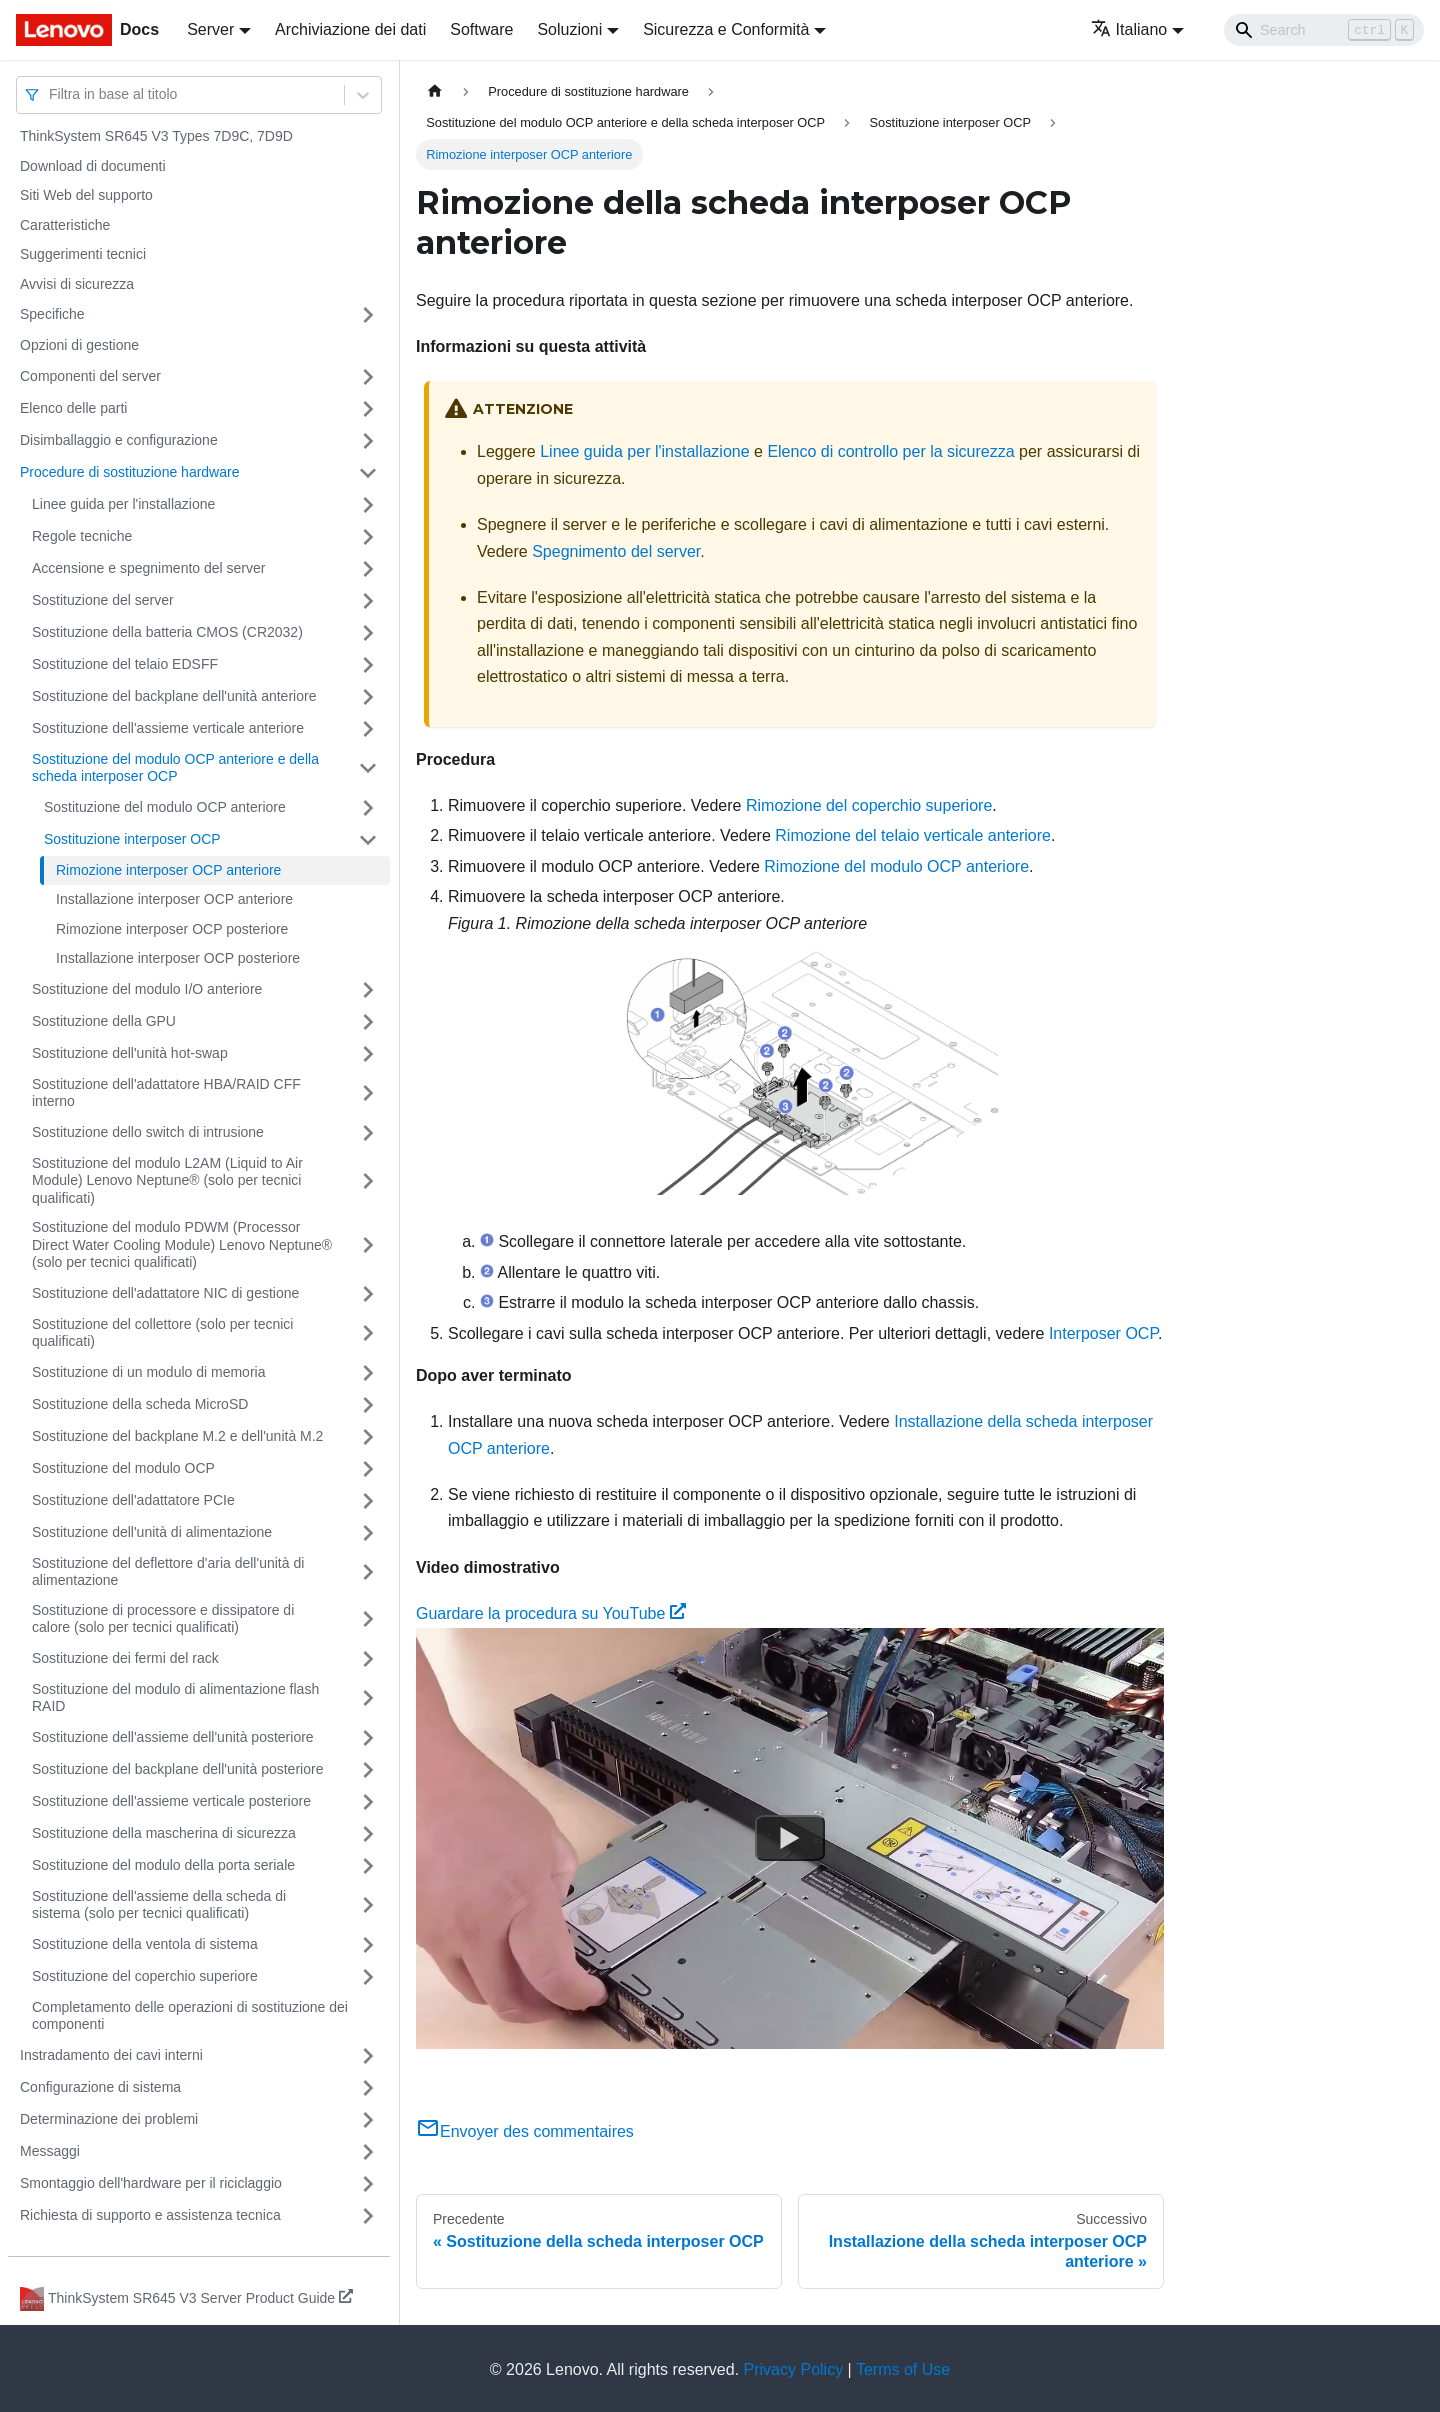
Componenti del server (90, 376)
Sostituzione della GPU (104, 1021)
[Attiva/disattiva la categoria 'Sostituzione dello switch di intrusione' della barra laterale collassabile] (368, 1133)
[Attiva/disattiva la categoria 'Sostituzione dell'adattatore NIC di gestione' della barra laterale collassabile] (368, 1294)
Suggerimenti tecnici (83, 254)
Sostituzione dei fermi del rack (125, 1658)
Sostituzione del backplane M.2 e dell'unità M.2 (177, 1436)
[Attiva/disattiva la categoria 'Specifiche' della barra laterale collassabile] (368, 315)
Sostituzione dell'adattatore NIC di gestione (165, 1293)
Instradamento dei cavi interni (111, 2055)
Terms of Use (903, 2369)
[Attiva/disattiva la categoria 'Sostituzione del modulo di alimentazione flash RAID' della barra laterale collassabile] (368, 1698)
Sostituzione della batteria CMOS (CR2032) (167, 632)
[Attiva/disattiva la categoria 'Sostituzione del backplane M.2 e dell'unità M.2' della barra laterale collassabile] (368, 1437)
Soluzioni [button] (569, 29)
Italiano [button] (1129, 29)
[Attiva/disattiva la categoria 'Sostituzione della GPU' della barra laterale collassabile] (368, 1022)
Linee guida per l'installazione (123, 504)
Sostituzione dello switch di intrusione (148, 1132)
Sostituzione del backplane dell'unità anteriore (174, 696)
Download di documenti (93, 166)
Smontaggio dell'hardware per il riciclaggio (151, 2183)
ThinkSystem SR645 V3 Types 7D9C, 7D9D (156, 136)
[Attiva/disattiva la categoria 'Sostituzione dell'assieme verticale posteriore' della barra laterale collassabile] (368, 1802)
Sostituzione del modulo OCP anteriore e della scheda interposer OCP (175, 768)
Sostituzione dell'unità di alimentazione (152, 1532)
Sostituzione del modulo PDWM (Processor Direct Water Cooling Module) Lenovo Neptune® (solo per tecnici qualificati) (182, 1244)
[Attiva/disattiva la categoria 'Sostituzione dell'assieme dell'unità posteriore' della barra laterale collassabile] (368, 1738)
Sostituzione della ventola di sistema (145, 1944)
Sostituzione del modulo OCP (123, 1468)
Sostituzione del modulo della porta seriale (163, 1865)
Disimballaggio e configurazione (119, 440)
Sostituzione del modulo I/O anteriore (147, 989)
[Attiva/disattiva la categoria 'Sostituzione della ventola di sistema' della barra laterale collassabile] (368, 1945)
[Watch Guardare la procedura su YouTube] (790, 1838)
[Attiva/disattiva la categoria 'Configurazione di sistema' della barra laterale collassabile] (368, 2088)
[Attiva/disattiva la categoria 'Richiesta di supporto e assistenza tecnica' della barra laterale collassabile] (368, 2216)
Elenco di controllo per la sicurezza (890, 451)
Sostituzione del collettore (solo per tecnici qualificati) (162, 1333)
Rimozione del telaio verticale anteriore (913, 835)
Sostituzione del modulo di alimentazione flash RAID (175, 1698)
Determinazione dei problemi (109, 2119)
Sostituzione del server (103, 600)
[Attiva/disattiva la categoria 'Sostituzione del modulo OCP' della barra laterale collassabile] (368, 1469)
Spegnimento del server (616, 551)
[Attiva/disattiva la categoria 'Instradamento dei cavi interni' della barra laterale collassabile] (368, 2056)
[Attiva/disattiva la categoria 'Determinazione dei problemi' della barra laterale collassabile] (368, 2120)
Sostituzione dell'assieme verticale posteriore (171, 1801)
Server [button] (210, 29)
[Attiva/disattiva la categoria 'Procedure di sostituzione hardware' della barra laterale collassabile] (368, 473)
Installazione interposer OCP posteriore (178, 958)
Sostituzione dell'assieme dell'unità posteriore (173, 1737)
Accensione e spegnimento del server (148, 568)
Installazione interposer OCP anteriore (174, 899)
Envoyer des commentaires (525, 2131)
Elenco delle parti (73, 408)
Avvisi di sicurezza (77, 284)
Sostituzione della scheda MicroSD (140, 1404)
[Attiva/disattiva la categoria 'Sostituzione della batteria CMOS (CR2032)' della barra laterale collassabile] (368, 633)
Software (481, 29)
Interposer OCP (1103, 1333)
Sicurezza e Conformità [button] (726, 29)
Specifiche (52, 314)
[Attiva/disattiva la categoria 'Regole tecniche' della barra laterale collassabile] (368, 537)
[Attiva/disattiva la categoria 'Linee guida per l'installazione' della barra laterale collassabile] (368, 505)
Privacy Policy (794, 2369)
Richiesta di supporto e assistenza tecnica (150, 2215)
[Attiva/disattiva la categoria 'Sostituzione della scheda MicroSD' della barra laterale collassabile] (368, 1405)
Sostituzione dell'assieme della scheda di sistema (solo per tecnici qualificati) (159, 1905)
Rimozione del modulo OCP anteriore (896, 866)
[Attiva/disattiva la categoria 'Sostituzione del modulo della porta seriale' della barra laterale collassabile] (368, 1866)
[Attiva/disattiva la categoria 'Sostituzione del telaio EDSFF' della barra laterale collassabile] (368, 665)
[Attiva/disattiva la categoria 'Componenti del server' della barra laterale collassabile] (368, 377)
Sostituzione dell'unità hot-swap (130, 1053)
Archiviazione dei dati (350, 29)
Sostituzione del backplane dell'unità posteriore (177, 1769)
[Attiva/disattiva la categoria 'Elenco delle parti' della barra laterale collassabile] (368, 409)
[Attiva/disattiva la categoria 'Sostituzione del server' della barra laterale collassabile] (368, 601)
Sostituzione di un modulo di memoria (148, 1372)
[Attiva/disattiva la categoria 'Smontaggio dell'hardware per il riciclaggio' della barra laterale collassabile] (368, 2184)
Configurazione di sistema (100, 2087)
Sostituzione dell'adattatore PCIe (133, 1500)
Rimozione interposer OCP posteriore (172, 929)
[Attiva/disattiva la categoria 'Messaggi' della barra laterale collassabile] (368, 2152)
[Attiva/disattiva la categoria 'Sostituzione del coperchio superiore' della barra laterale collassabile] (368, 1977)
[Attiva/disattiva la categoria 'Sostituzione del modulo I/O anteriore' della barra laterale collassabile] (368, 990)
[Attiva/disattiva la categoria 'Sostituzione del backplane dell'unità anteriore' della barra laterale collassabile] (368, 697)
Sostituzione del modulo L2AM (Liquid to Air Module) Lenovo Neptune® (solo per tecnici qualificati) (167, 1180)
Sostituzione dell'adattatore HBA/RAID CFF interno (166, 1093)
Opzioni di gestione (79, 345)
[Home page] (435, 91)
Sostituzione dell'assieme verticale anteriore (168, 728)
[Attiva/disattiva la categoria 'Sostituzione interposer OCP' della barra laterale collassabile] (368, 840)
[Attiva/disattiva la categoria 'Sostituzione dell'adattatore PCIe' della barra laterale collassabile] (368, 1501)
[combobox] (51, 94)
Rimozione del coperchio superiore (869, 805)
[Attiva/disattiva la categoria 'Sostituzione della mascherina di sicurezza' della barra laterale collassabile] (368, 1834)
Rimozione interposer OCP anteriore (168, 870)
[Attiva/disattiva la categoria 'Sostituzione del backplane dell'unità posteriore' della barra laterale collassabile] (368, 1770)
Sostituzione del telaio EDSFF (125, 664)
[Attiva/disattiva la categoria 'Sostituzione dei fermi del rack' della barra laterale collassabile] (368, 1659)
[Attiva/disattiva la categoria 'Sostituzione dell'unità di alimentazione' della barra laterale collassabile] (368, 1533)
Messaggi (50, 2151)
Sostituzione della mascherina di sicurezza (164, 1833)
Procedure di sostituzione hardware (129, 472)
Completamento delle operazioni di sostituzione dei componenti (190, 2016)
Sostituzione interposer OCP (132, 839)
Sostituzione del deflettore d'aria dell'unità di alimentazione (168, 1572)
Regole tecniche (82, 536)
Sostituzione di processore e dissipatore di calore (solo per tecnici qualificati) (163, 1619)
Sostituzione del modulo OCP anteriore (165, 807)
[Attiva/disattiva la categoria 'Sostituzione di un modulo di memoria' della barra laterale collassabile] (368, 1373)
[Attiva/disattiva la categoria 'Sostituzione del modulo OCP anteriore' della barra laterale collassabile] (368, 808)
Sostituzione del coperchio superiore (145, 1976)
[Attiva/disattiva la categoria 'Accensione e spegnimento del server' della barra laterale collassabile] (368, 569)
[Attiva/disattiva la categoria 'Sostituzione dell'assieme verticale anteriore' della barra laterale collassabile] (368, 729)
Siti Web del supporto (86, 195)
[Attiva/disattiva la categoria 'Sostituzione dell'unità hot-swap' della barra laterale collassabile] (368, 1054)
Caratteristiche (65, 225)
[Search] (1324, 30)
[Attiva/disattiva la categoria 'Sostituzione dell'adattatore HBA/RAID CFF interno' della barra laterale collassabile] (368, 1093)
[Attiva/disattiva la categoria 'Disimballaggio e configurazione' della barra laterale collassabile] (368, 441)
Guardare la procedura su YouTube (551, 1613)
